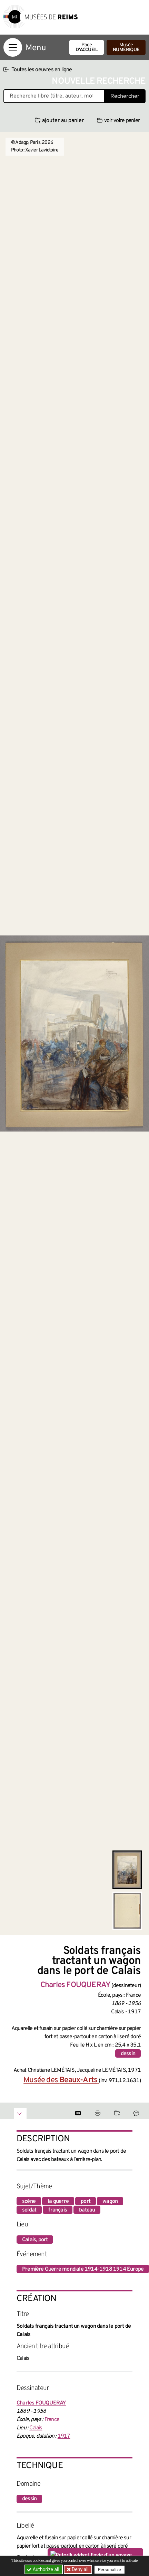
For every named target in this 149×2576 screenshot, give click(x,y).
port (85, 2201)
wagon (110, 2201)
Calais (35, 2428)
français (57, 2210)
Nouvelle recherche (99, 81)
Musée (126, 47)
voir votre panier (118, 120)
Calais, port (35, 2239)
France (51, 2419)
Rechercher (124, 96)
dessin (128, 2053)
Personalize (109, 2569)
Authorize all (43, 2569)
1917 (64, 2436)
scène (29, 2201)
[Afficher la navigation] (12, 47)
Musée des (61, 2080)
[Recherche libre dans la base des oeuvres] (54, 96)
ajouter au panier (59, 120)
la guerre (58, 2201)
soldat (29, 2210)
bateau (87, 2210)
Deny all (80, 2569)
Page (87, 47)
